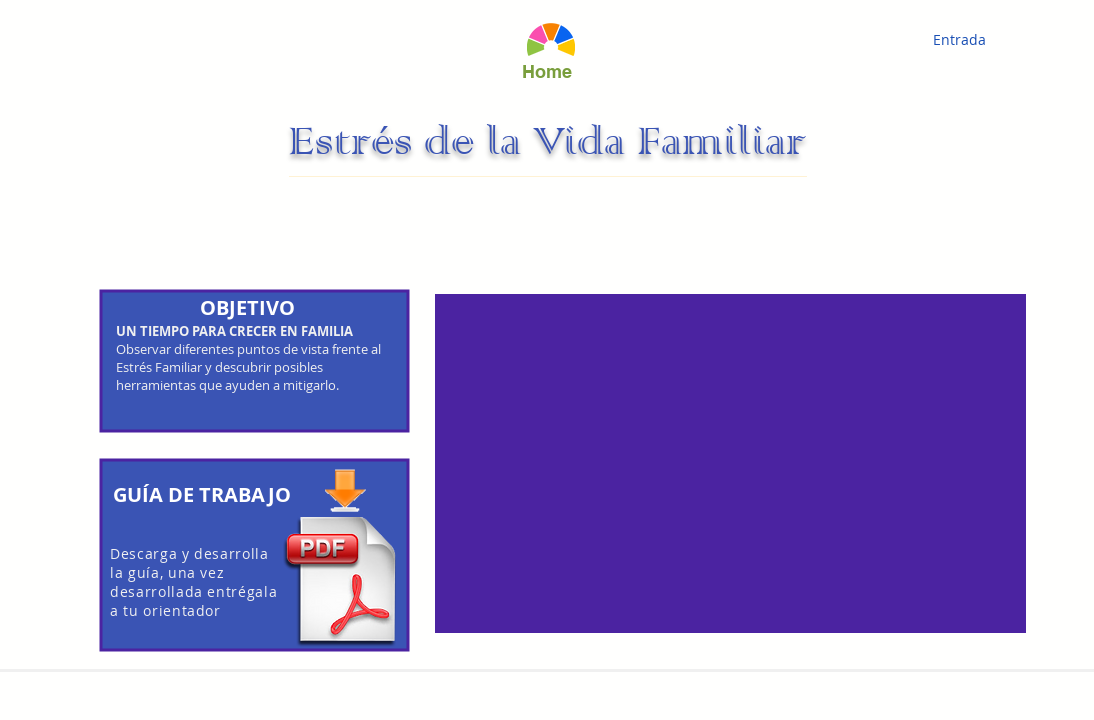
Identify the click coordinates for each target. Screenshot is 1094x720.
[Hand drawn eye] (550, 39)
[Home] (546, 71)
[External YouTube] (730, 463)
